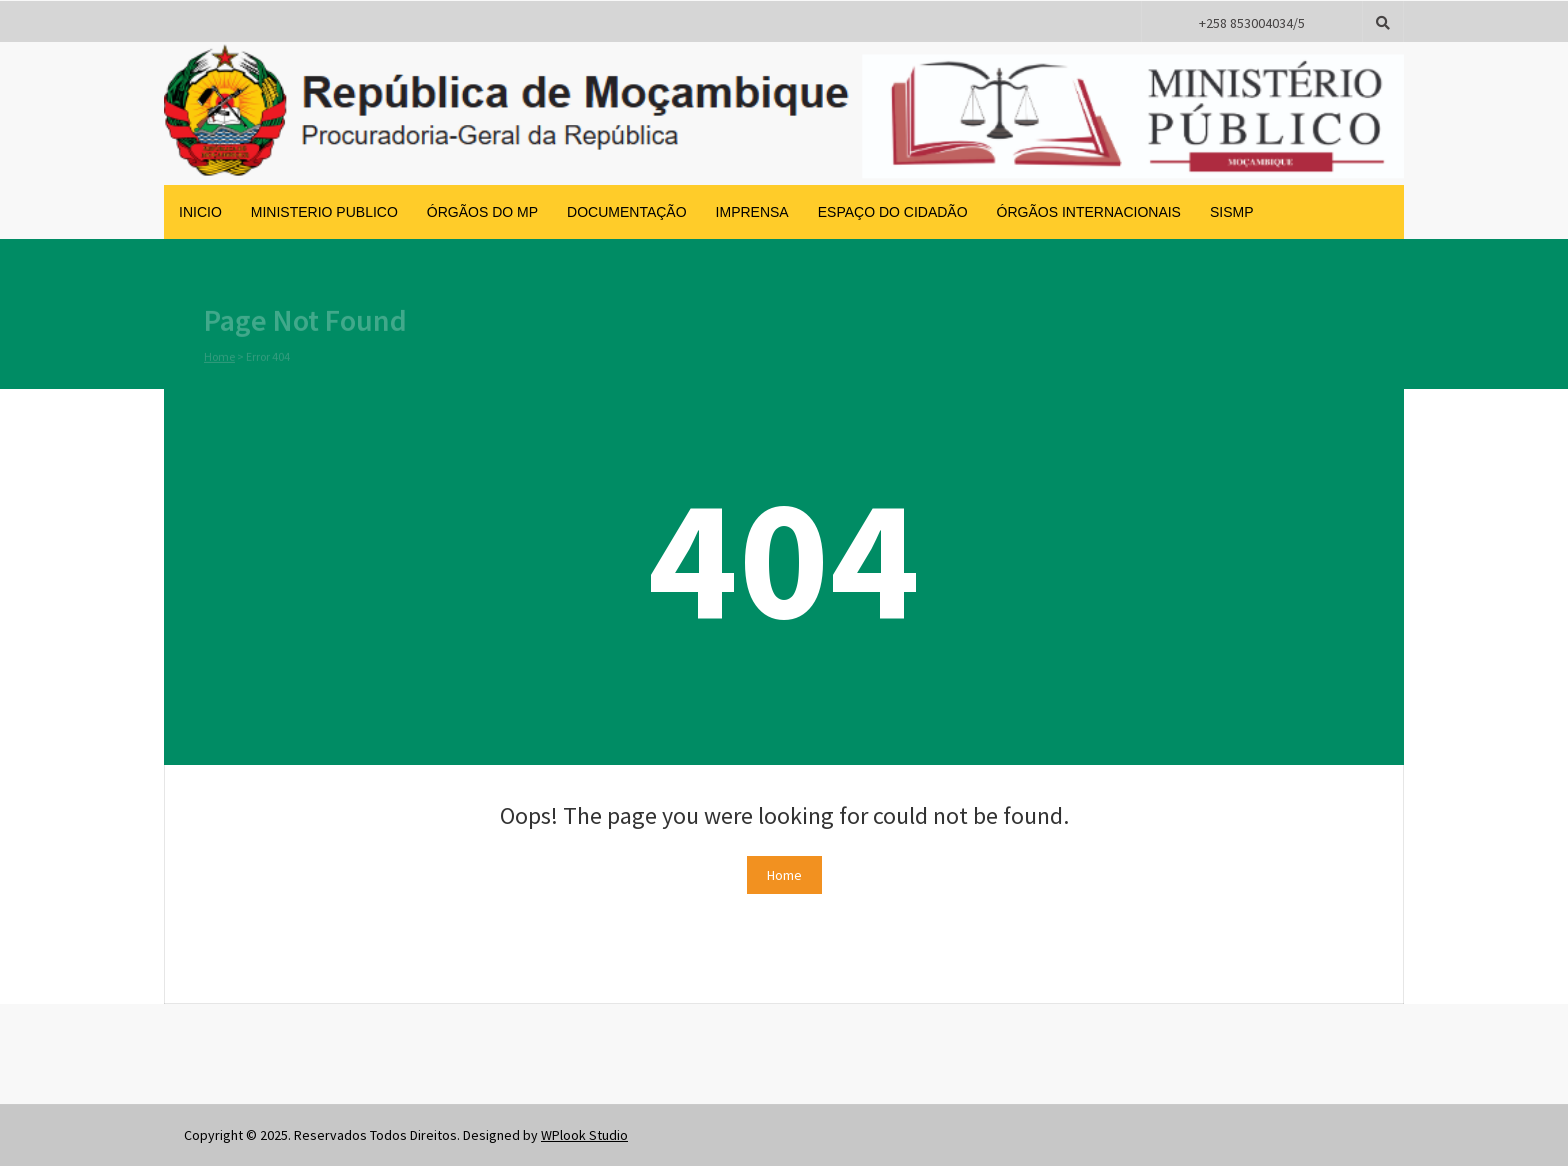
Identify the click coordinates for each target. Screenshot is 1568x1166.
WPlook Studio (584, 1135)
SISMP (1232, 212)
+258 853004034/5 (1252, 23)
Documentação (627, 212)
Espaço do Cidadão (893, 212)
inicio (200, 212)
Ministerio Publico (324, 212)
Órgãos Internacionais (1089, 212)
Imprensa (752, 212)
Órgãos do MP (482, 212)
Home (219, 356)
